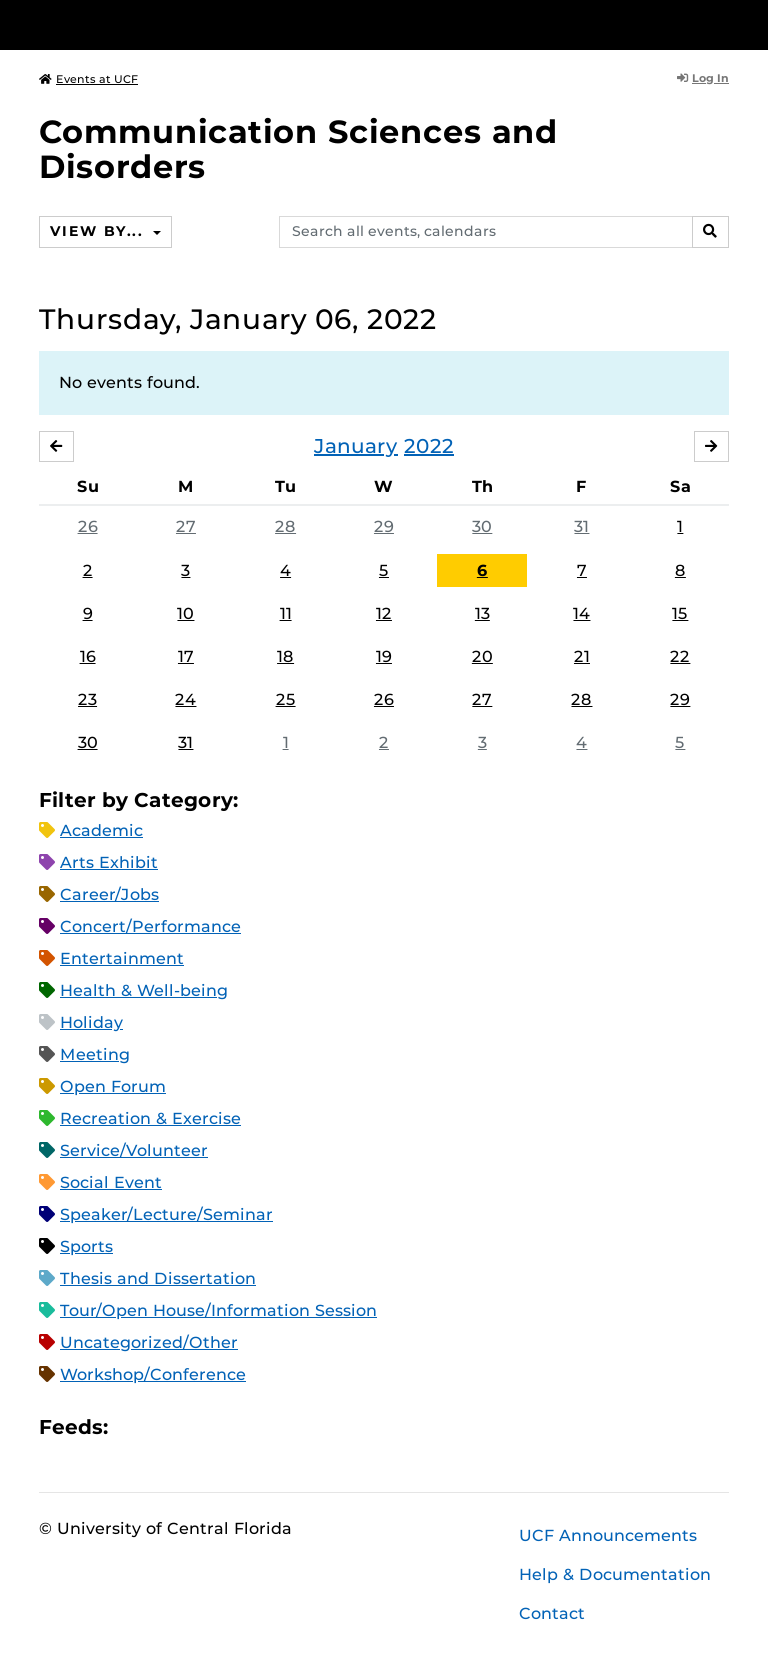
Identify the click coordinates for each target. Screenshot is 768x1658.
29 (384, 526)
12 (384, 613)
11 (286, 613)
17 (186, 656)
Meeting (95, 1054)
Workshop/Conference (153, 1374)
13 (482, 613)
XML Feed (236, 1427)
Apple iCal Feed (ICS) (134, 1427)
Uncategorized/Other (149, 1342)
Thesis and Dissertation (158, 1278)
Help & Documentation (615, 1574)
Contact (552, 1613)
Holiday (91, 1022)
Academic (101, 830)
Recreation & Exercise (150, 1118)
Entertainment (122, 958)
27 (186, 526)
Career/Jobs (109, 894)
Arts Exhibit (109, 862)
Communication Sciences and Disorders (298, 149)
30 (482, 526)
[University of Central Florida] (172, 24)
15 (680, 613)
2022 (429, 446)
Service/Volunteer (134, 1150)
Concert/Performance (150, 926)
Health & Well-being (144, 990)
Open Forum (113, 1086)
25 (286, 699)
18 (285, 656)
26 (88, 526)
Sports (86, 1246)
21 (582, 656)
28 (285, 526)
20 (482, 656)
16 (88, 656)
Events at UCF (88, 79)
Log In (703, 78)
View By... (99, 231)
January (356, 446)
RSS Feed (202, 1427)
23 (87, 699)
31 (581, 526)
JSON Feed (270, 1427)
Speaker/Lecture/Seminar (166, 1214)
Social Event (111, 1182)
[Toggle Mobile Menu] (724, 23)
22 (680, 656)
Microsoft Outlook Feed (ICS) (168, 1427)
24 (185, 699)
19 (384, 656)
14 (581, 613)
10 (185, 613)
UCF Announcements (608, 1535)
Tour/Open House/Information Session (218, 1310)
